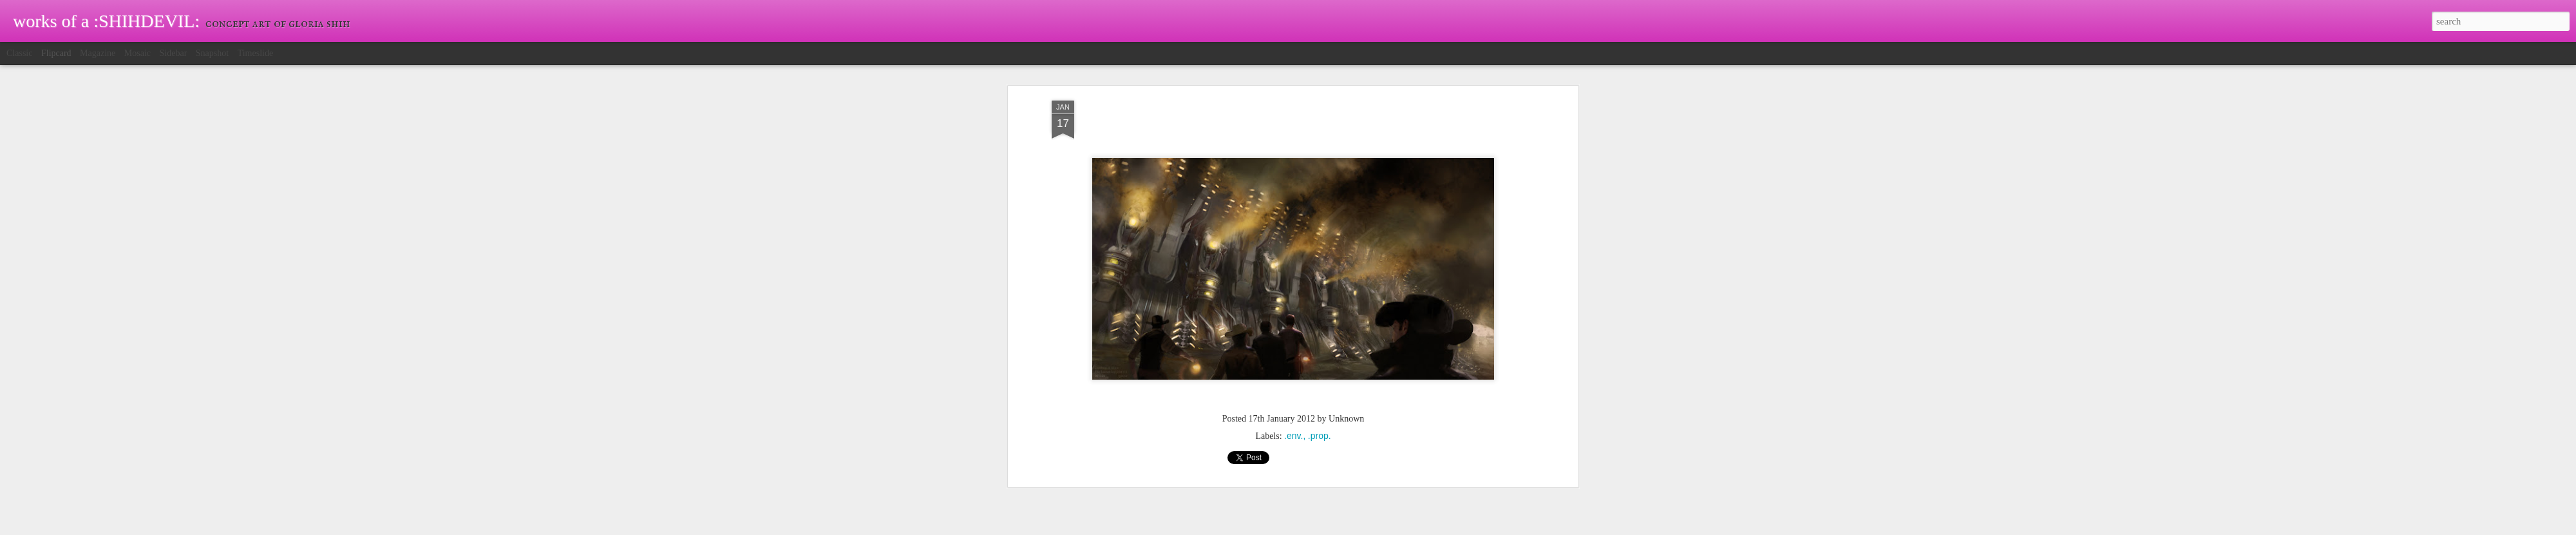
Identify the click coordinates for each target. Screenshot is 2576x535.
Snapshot (212, 53)
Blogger (1324, 528)
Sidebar (173, 53)
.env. (1293, 319)
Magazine (97, 53)
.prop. (1319, 319)
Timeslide (256, 53)
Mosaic (137, 53)
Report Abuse (1361, 528)
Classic (19, 53)
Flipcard (56, 53)
